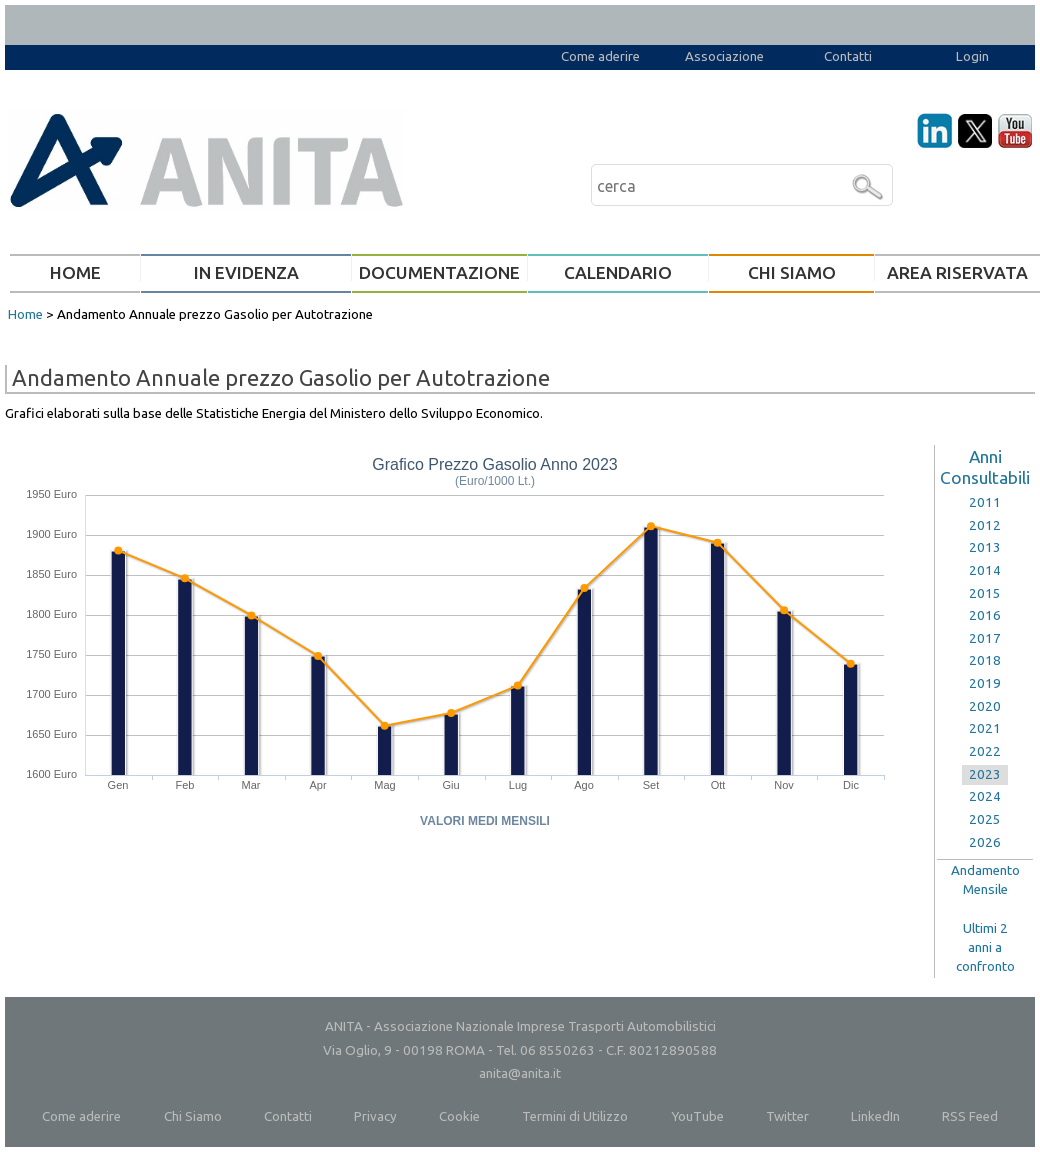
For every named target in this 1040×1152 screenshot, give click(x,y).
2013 (985, 547)
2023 (985, 774)
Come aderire (600, 56)
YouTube (697, 1116)
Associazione (724, 56)
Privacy (375, 1116)
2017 (985, 638)
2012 (985, 525)
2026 (985, 842)
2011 (985, 502)
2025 (985, 819)
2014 (985, 570)
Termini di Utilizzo (575, 1116)
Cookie (459, 1116)
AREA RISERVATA (957, 272)
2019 (985, 683)
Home (25, 314)
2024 (985, 796)
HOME (75, 272)
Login (972, 56)
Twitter (787, 1116)
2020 (985, 706)
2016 (985, 615)
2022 (985, 751)
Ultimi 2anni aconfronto (985, 947)
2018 (985, 660)
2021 (985, 728)
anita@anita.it (520, 1073)
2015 (985, 593)
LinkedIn (875, 1116)
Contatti (848, 56)
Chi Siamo (193, 1116)
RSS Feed (970, 1116)
